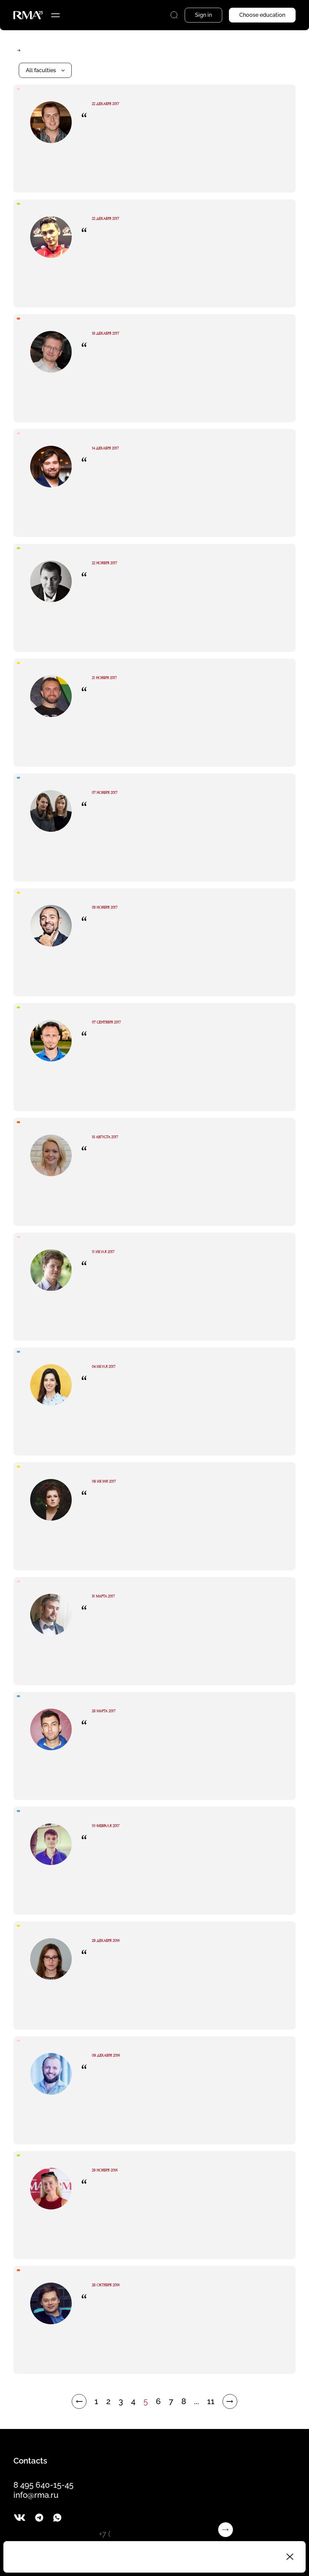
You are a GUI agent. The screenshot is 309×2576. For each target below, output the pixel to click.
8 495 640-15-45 (43, 2485)
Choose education (262, 15)
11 (210, 2401)
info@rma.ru (35, 2495)
